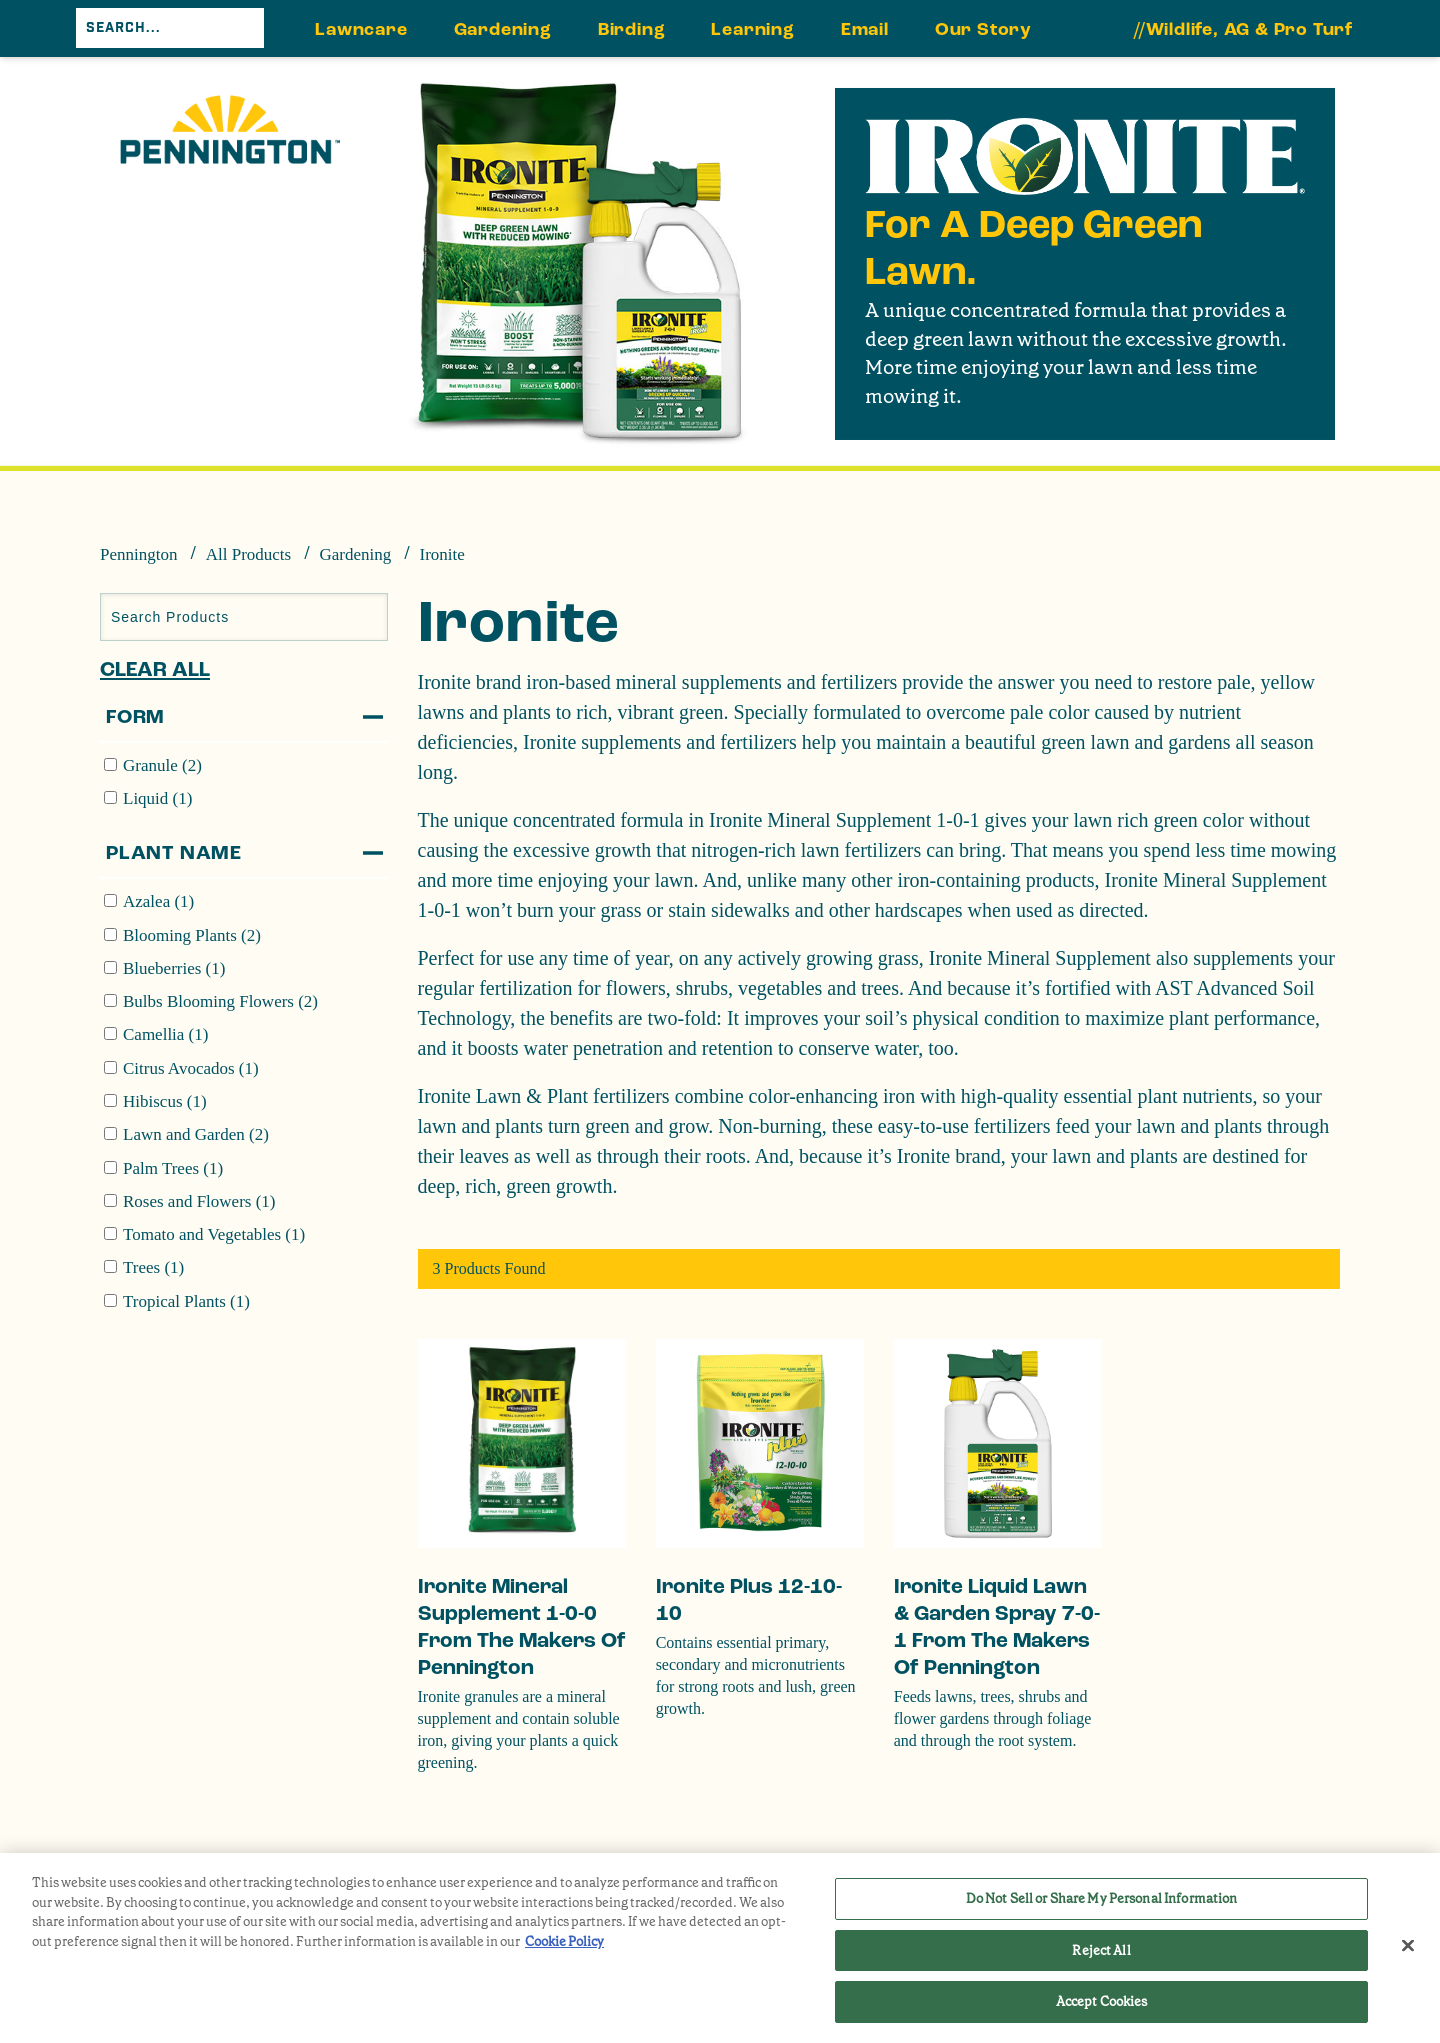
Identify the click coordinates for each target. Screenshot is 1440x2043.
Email (865, 29)
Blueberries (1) (174, 968)
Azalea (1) (158, 901)
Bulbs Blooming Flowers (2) (220, 1001)
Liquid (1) (157, 798)
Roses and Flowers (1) (199, 1201)
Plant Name (174, 853)
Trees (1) (153, 1267)
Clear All (155, 669)
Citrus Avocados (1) (191, 1068)
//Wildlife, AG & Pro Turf (1243, 29)
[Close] (1408, 1946)
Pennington (138, 554)
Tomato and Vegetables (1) (214, 1234)
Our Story (983, 29)
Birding (632, 29)
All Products (248, 554)
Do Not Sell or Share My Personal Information (1102, 1898)
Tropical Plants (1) (186, 1301)
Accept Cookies (1102, 2001)
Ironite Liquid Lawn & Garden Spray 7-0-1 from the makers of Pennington (997, 1627)
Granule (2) (162, 765)
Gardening (503, 29)
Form (135, 717)
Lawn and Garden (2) (196, 1134)
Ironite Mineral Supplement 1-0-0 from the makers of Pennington (522, 1627)
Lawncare (361, 29)
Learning (752, 29)
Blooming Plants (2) (192, 935)
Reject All (1101, 1950)
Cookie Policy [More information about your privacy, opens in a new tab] (564, 1941)
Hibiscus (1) (165, 1101)
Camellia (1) (165, 1034)
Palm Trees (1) (173, 1168)
